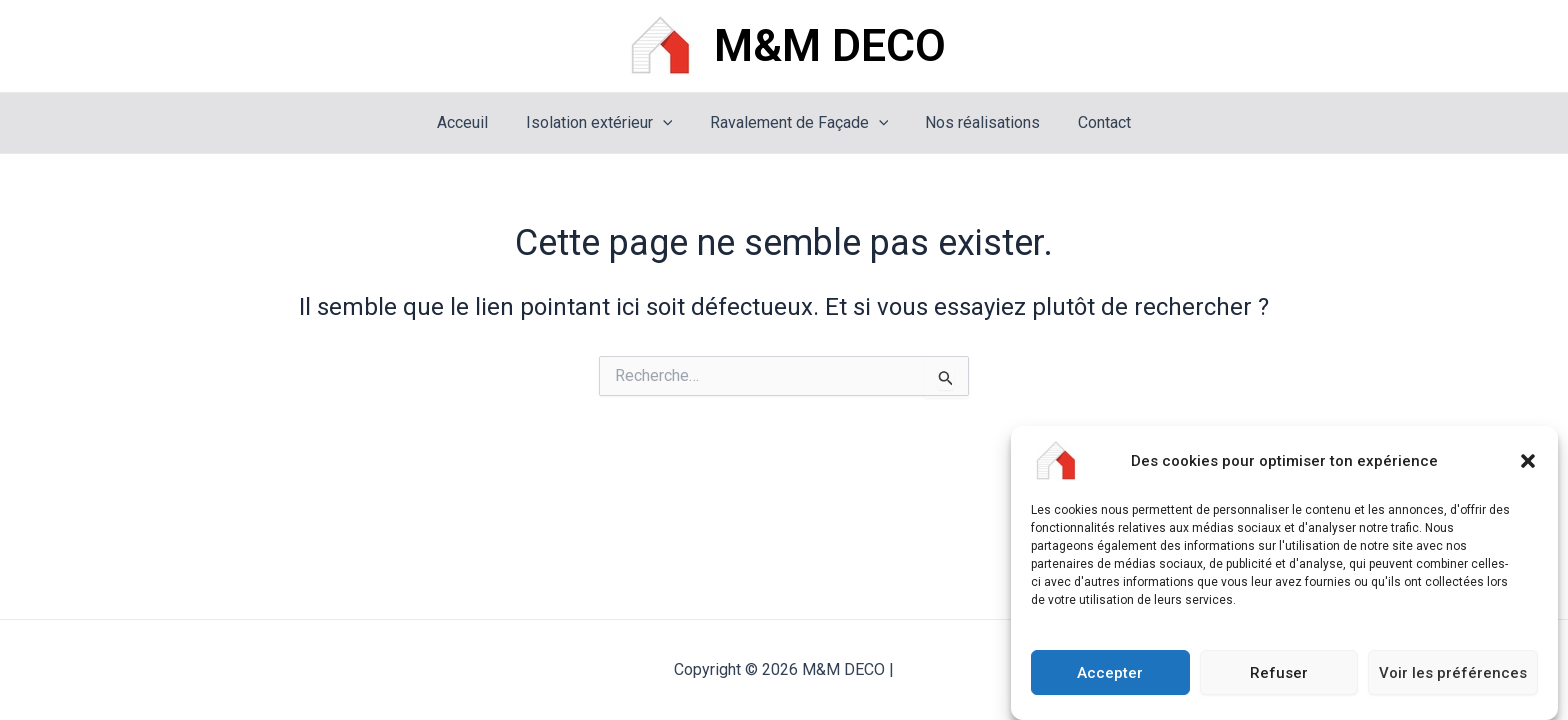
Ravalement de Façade (799, 123)
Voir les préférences (1453, 675)
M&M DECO (830, 45)
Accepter (1110, 675)
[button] (1528, 464)
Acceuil (473, 122)
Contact (1093, 122)
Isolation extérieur (604, 123)
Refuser (1279, 675)
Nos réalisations (977, 122)
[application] (668, 123)
